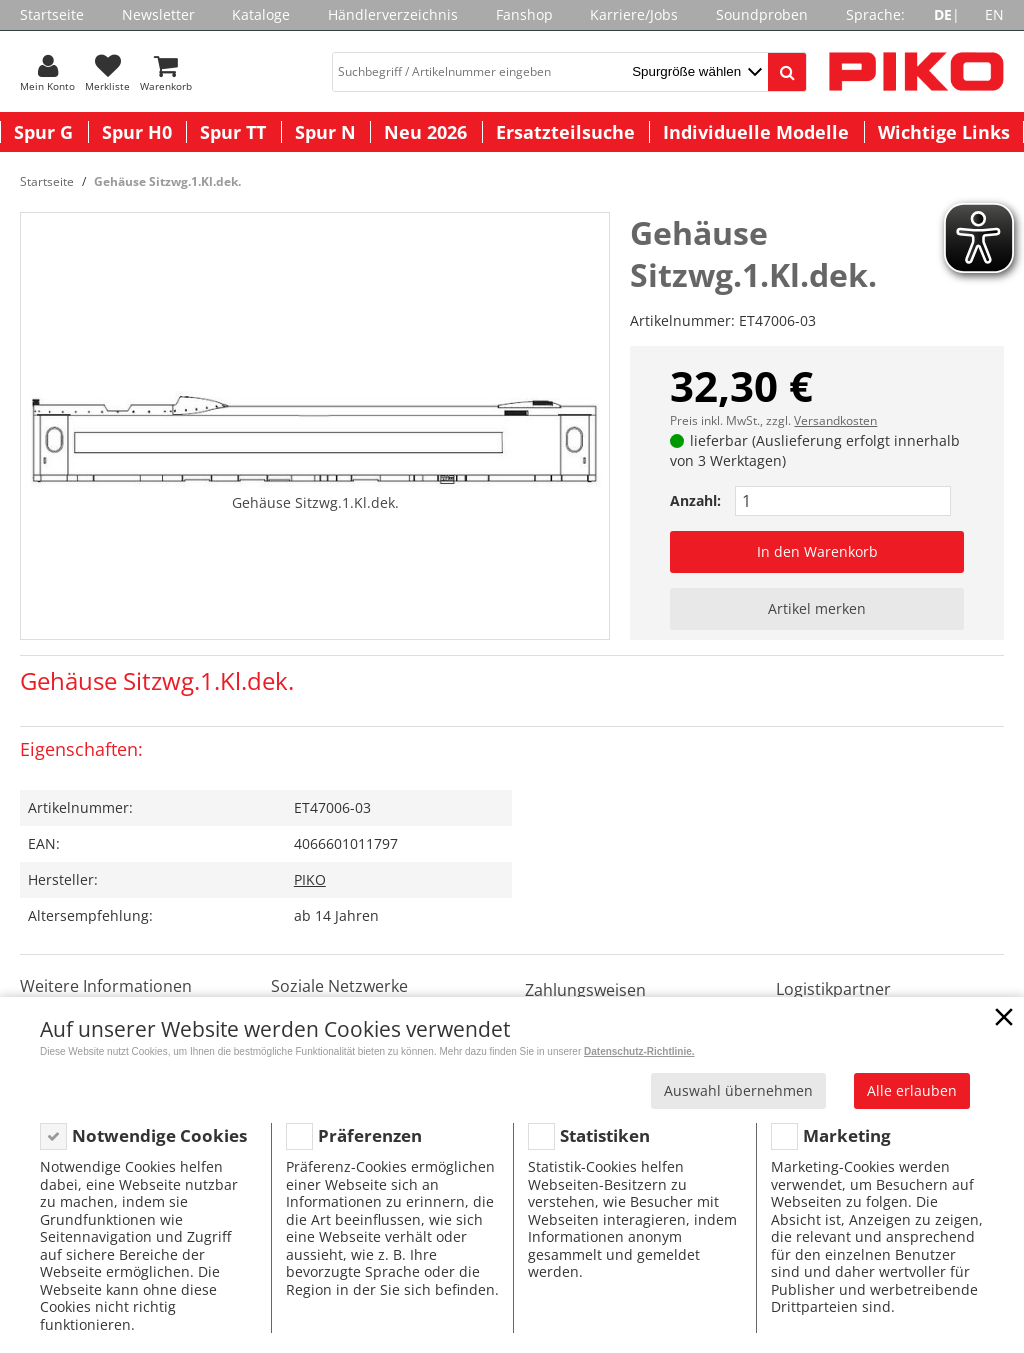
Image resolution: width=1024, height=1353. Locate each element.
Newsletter (158, 14)
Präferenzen (370, 1135)
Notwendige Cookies (159, 1135)
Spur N (325, 132)
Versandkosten (835, 420)
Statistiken (605, 1135)
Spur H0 (137, 132)
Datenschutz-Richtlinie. (639, 1051)
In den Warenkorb (817, 551)
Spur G (43, 132)
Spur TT (233, 132)
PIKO (310, 879)
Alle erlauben (912, 1090)
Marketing (847, 1135)
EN (994, 14)
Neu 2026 (425, 132)
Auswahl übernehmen (738, 1090)
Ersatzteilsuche (565, 132)
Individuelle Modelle (756, 132)
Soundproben (762, 14)
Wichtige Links (944, 132)
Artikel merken (817, 608)
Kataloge (261, 14)
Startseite (52, 14)
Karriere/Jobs (634, 14)
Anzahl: (695, 500)
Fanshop (524, 14)
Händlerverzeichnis (393, 14)
